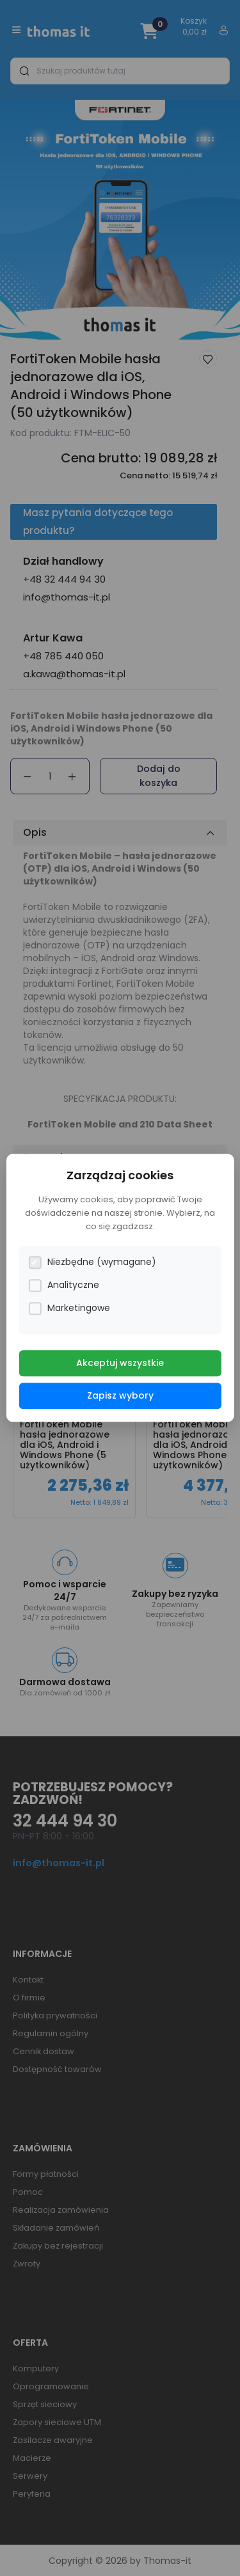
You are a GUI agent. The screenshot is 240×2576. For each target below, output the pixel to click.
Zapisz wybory (120, 1396)
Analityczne (63, 1285)
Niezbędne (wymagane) (92, 1262)
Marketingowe (69, 1308)
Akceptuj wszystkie (120, 1363)
